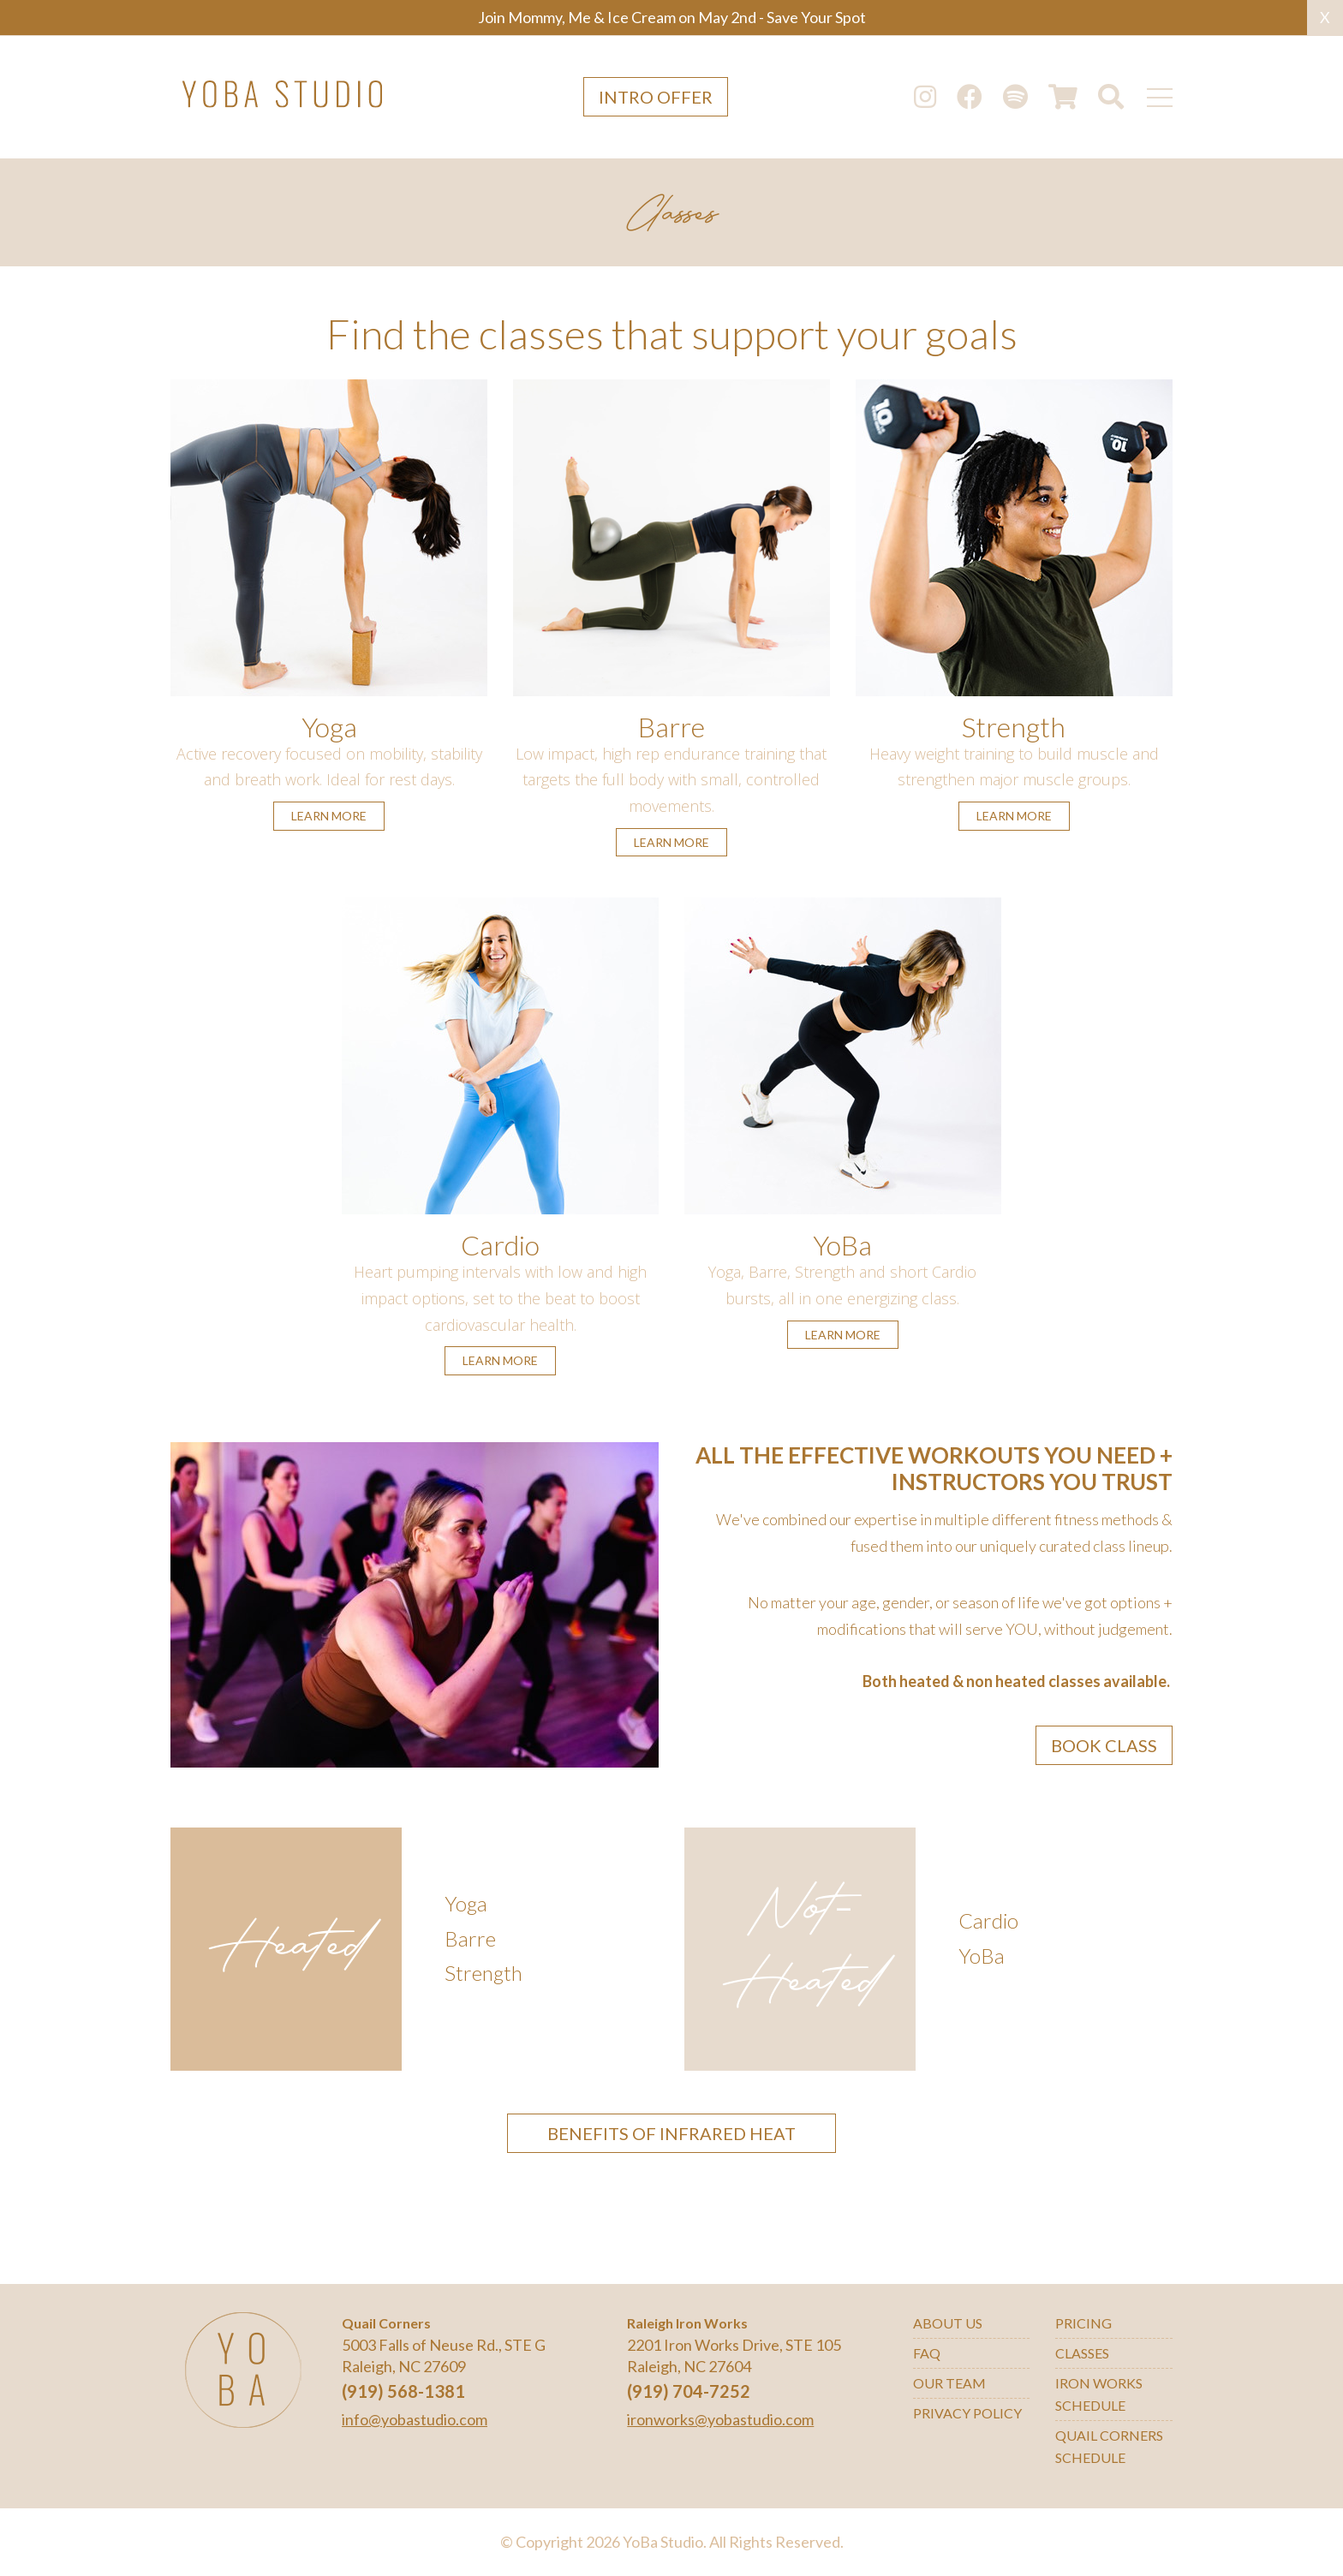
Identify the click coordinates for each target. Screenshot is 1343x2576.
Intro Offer (656, 96)
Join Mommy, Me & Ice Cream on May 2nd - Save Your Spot (672, 17)
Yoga (329, 726)
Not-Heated (800, 1949)
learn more (329, 815)
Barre (671, 726)
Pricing (1083, 2323)
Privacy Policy (967, 2413)
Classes (1082, 2353)
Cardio (500, 1244)
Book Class (1104, 1745)
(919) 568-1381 (403, 2391)
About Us (947, 2323)
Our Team (949, 2383)
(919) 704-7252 (688, 2391)
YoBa (842, 1244)
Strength (1013, 726)
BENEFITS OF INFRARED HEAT (671, 2133)
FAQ (926, 2353)
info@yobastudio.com (414, 2419)
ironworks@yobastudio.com (720, 2419)
